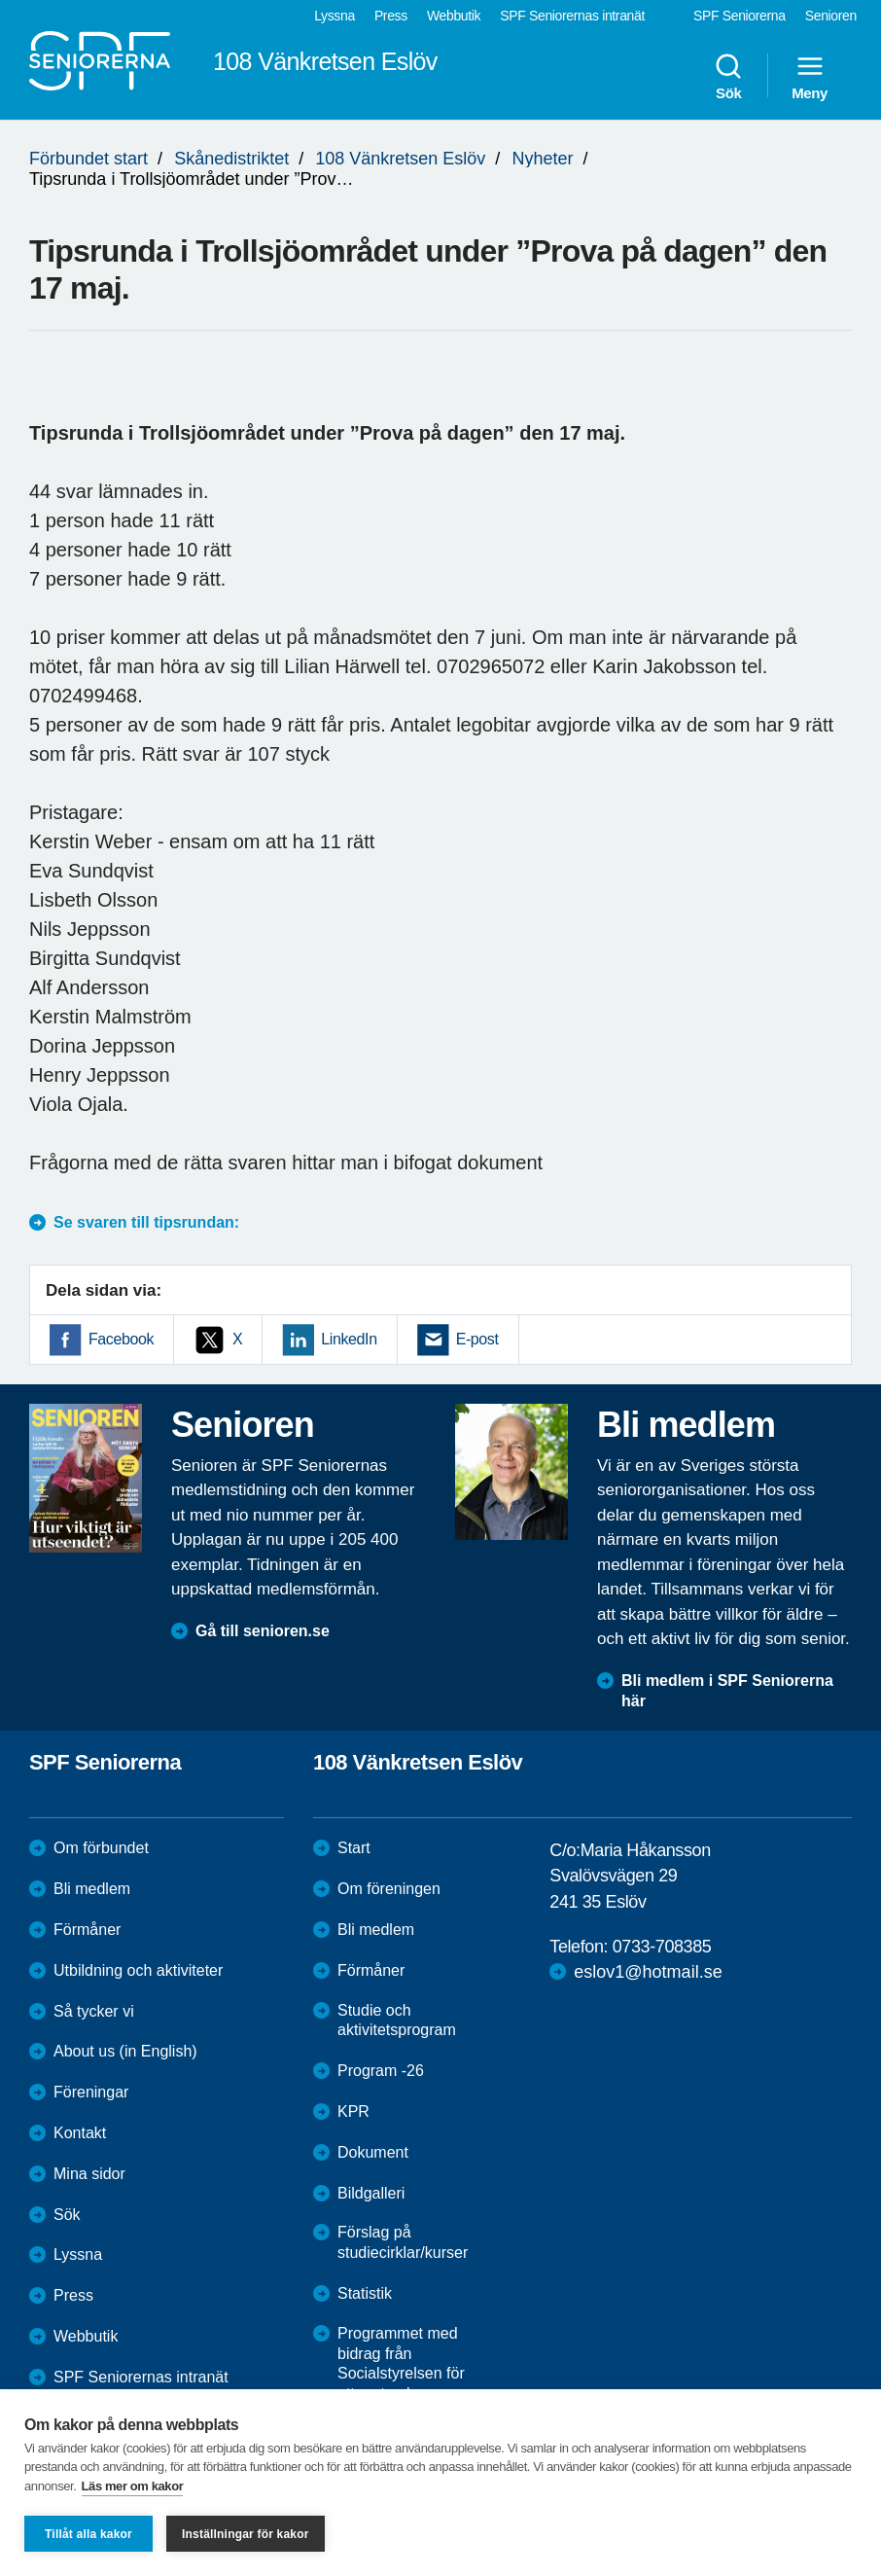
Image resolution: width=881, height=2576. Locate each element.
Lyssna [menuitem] (334, 15)
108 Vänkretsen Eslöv (400, 158)
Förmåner (87, 1929)
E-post (477, 1339)
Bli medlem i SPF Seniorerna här (727, 1690)
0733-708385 (662, 1946)
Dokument (372, 2152)
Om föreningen (388, 1888)
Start (353, 1848)
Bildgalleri (371, 2193)
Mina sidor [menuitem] (89, 2173)
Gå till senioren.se (262, 1631)
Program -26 (380, 2070)
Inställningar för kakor (245, 2534)
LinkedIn (348, 1339)
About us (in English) (125, 2051)
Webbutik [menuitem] (453, 15)
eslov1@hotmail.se (648, 1972)
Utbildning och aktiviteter (138, 1970)
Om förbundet (101, 1848)
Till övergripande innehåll (0, 0)
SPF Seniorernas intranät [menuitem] (572, 15)
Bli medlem (91, 1888)
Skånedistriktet (231, 158)
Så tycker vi (93, 2011)
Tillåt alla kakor (88, 2534)
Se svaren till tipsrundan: (146, 1222)
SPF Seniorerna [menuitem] (739, 15)
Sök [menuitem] (728, 76)
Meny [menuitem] (810, 76)
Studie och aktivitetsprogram (396, 2020)
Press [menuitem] (390, 15)
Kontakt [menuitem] (79, 2133)
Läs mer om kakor (133, 2486)
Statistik (364, 2293)
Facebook (121, 1339)
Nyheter (542, 158)
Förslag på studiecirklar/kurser (402, 2242)
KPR (353, 2111)
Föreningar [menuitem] (90, 2092)
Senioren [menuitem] (831, 15)
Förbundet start (88, 158)
